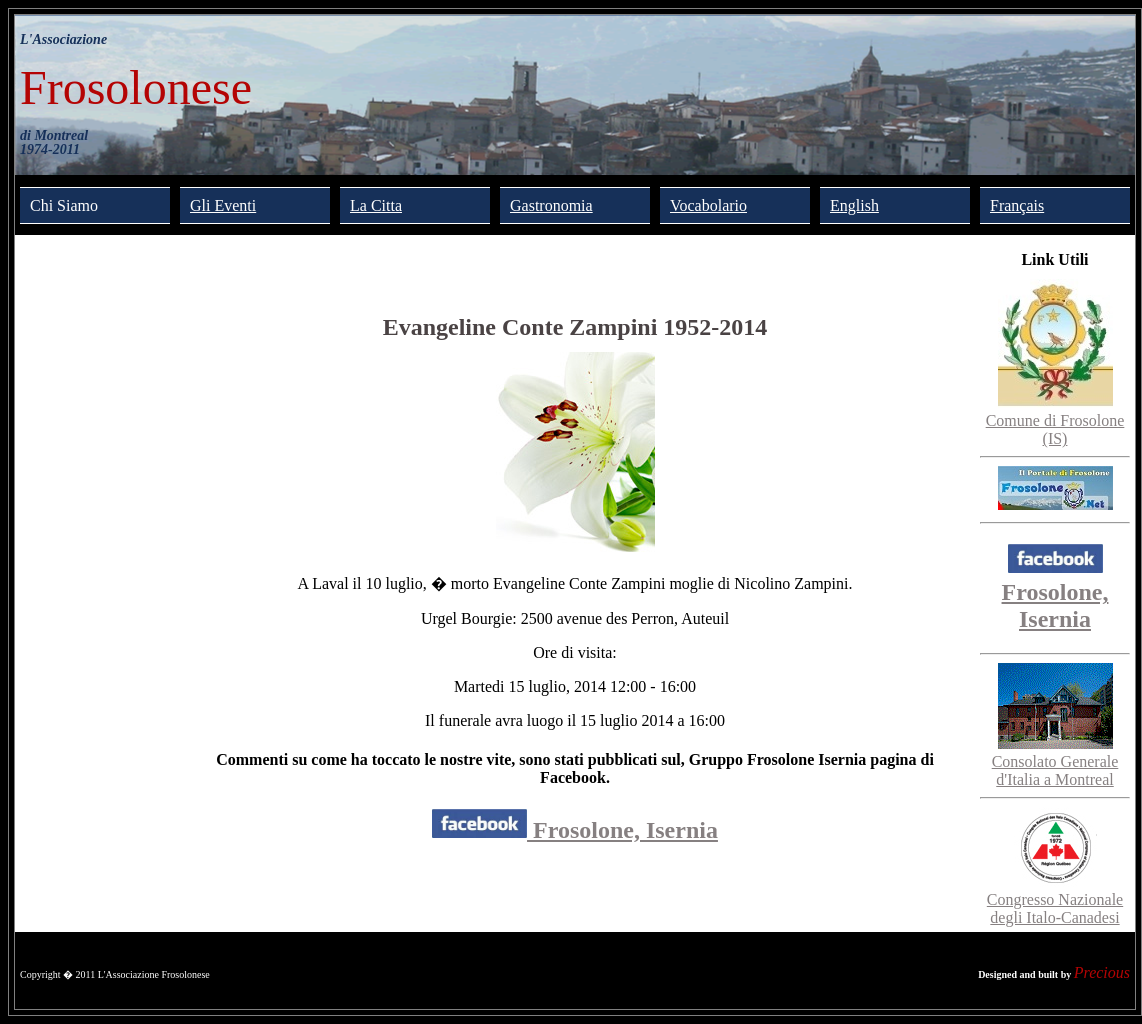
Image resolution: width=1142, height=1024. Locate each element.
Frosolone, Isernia (575, 830)
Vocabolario (708, 205)
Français (1017, 205)
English (854, 205)
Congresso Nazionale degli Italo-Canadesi (1055, 899)
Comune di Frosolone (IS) (1055, 420)
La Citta (376, 205)
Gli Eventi (223, 205)
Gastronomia (551, 205)
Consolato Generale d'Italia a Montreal (1055, 761)
